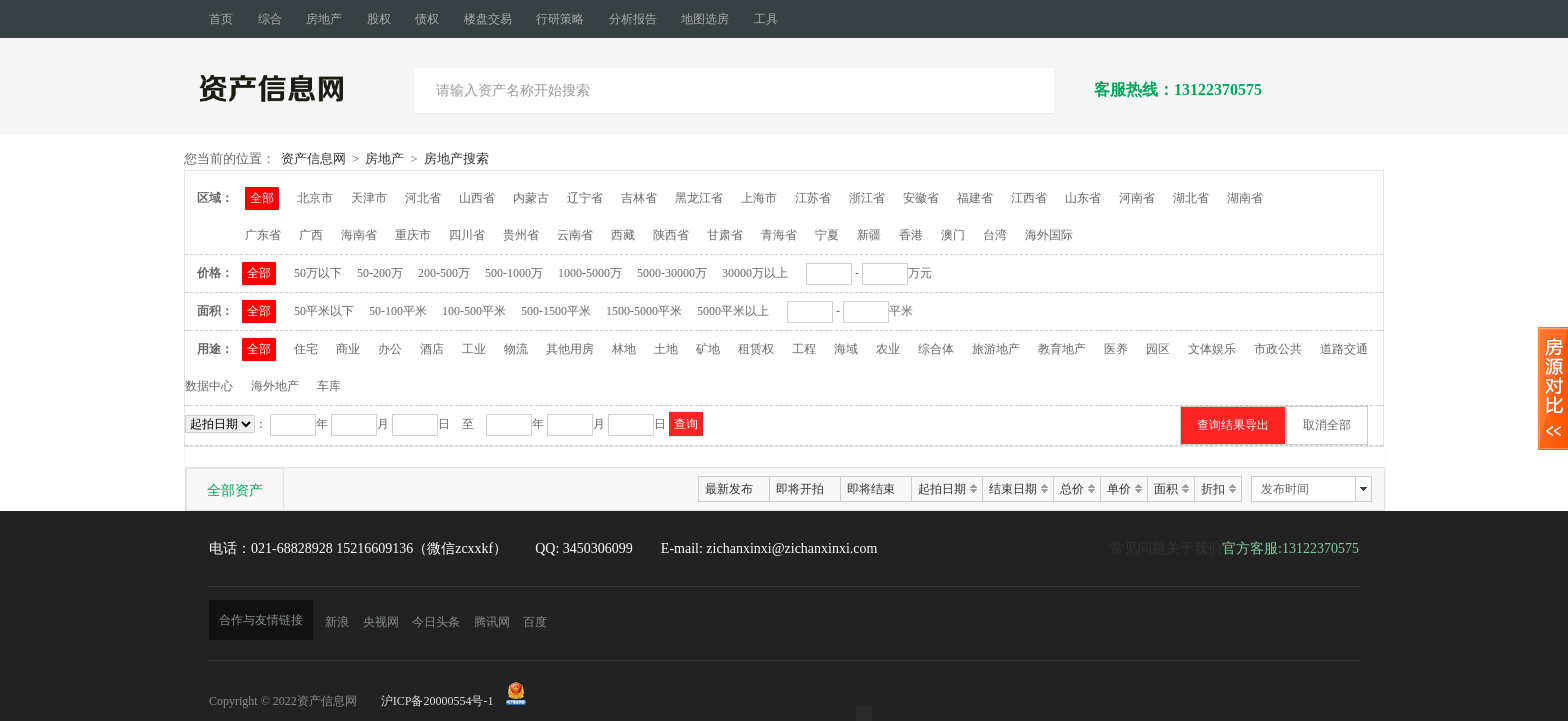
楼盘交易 (488, 19)
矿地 (708, 349)
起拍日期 (942, 489)
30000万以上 (755, 273)
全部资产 (235, 490)
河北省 (423, 198)
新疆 (869, 235)
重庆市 (413, 235)
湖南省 (1245, 198)
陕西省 (671, 235)
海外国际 (1049, 235)
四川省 (467, 235)
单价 (1119, 489)
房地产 (324, 19)
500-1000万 (514, 273)
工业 (474, 349)
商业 (348, 349)
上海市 (759, 198)
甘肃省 (725, 235)
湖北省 (1191, 198)
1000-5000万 (590, 273)
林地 (624, 349)
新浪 (337, 622)
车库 (329, 386)
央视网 (381, 622)
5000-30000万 (672, 273)
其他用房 (570, 349)
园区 (1158, 349)
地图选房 (705, 19)
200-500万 (444, 273)
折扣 (1213, 489)
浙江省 (867, 198)
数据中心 (209, 386)
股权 (379, 19)
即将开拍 (800, 489)
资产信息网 (313, 158)
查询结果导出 (1233, 425)
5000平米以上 (733, 311)
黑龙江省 (699, 198)
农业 (888, 349)
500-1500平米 (556, 311)
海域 (846, 349)
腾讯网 (492, 622)
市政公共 (1278, 349)
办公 (390, 349)
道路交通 (1344, 349)
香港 (911, 235)
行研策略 (560, 19)
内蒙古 (531, 198)
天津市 (369, 198)
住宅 (306, 349)
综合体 (936, 349)
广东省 (263, 235)
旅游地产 (996, 349)
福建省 (975, 198)
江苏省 (813, 198)
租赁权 (756, 349)
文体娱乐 (1212, 349)
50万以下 (318, 273)
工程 (804, 349)
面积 (1166, 489)
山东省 (1083, 198)
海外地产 (275, 386)
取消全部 (1327, 425)
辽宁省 (585, 198)
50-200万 (380, 273)
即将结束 (871, 489)
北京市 (315, 198)
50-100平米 (398, 311)
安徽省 (921, 198)
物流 (516, 349)
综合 (270, 19)
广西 (311, 235)
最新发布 (729, 489)
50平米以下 (324, 311)
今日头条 (436, 622)
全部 (262, 198)
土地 (666, 349)
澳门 (953, 235)
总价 (1072, 489)
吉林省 (639, 198)
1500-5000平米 (644, 311)
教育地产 (1062, 349)
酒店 (432, 349)
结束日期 (1013, 489)
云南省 (575, 235)
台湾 (995, 235)
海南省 (359, 235)
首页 (221, 19)
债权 (427, 19)
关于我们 (1194, 548)
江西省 (1029, 198)
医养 (1116, 349)
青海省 (779, 235)
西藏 (623, 235)
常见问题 (1138, 548)
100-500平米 (474, 311)
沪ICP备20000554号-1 (437, 701)
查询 (686, 424)
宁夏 (827, 235)
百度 (535, 622)
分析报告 (633, 19)
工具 (766, 19)
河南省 (1137, 198)
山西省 (477, 198)
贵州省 (521, 235)
